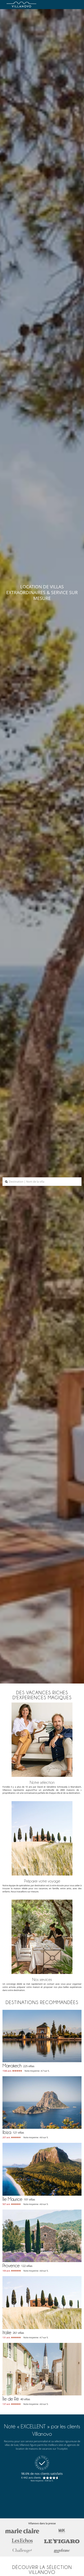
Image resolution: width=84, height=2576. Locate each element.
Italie (6, 2332)
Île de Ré (10, 2398)
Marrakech (12, 2065)
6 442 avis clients (31, 2477)
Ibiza (6, 2132)
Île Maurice (12, 2199)
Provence (11, 2265)
